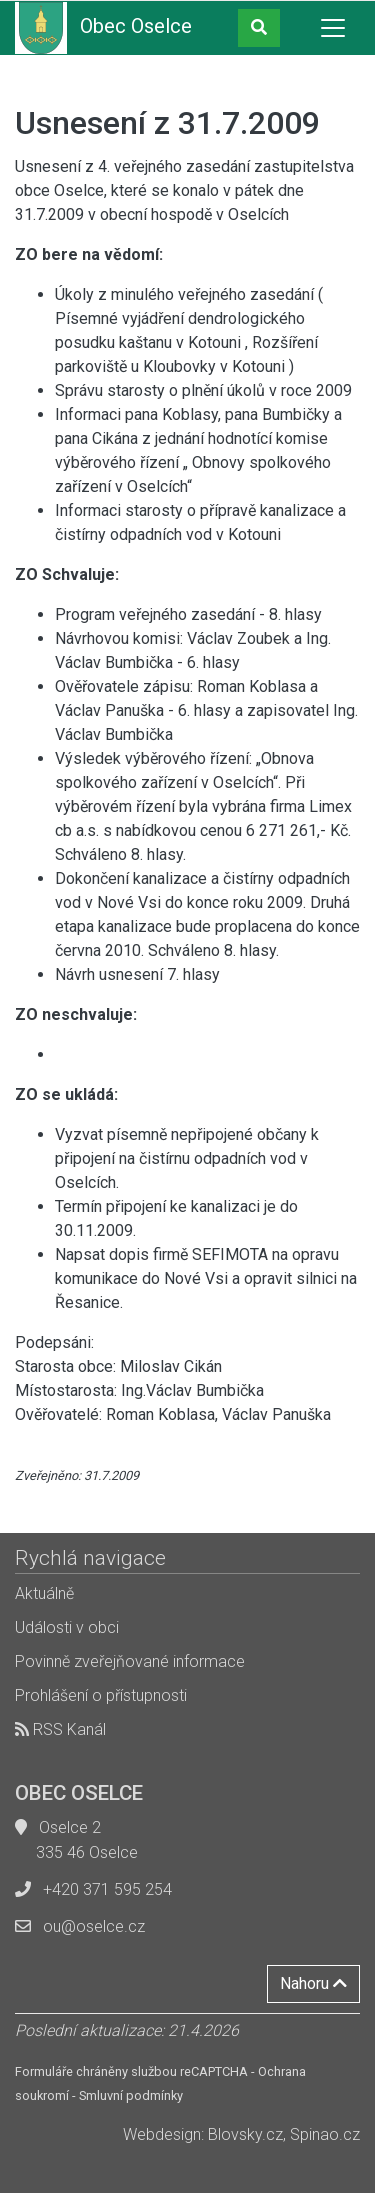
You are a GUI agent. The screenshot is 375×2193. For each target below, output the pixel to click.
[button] (259, 28)
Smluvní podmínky (131, 2095)
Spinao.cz (325, 2134)
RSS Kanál (60, 1729)
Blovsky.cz (245, 2134)
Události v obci (67, 1627)
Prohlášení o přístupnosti (101, 1695)
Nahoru (313, 1983)
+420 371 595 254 (107, 1889)
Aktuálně (44, 1593)
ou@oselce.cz (94, 1926)
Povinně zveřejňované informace (130, 1661)
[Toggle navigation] (333, 28)
